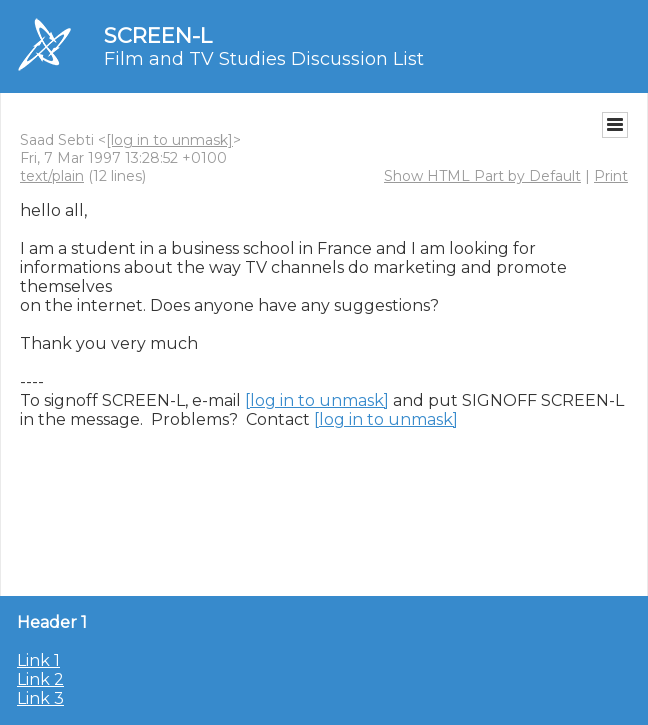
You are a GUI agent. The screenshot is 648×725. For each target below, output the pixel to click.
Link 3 (40, 698)
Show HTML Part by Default (482, 176)
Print (611, 176)
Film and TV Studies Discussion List (264, 59)
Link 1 (38, 660)
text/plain (52, 176)
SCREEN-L (158, 35)
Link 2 (40, 679)
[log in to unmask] (169, 140)
